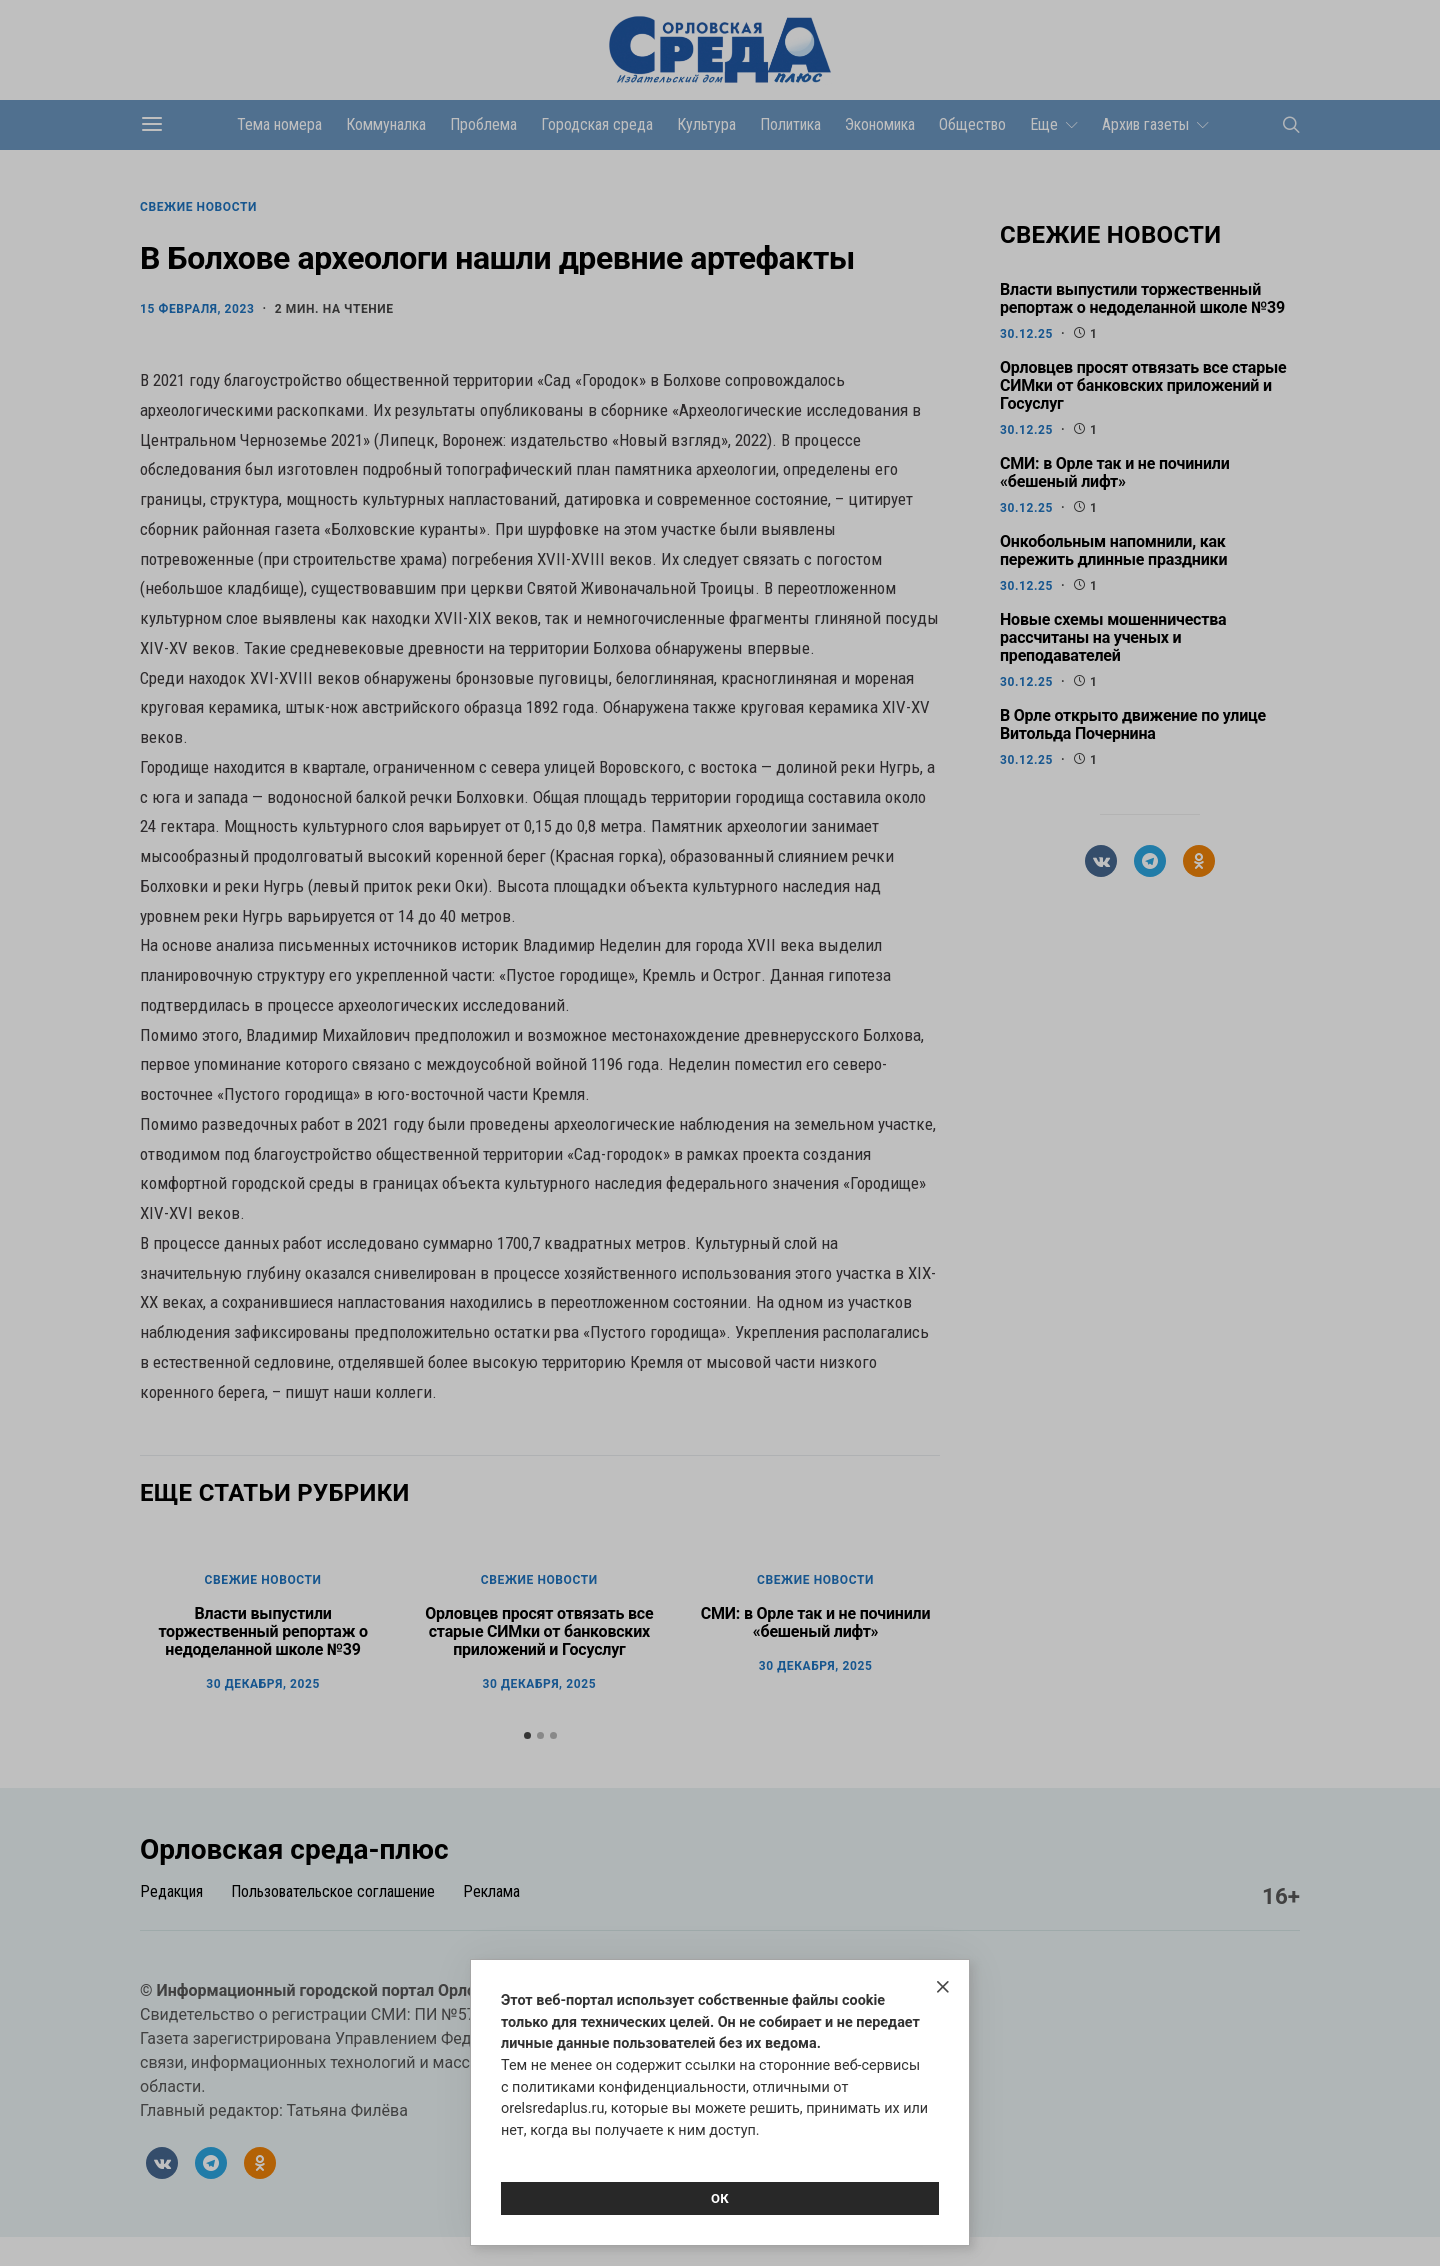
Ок (720, 2198)
